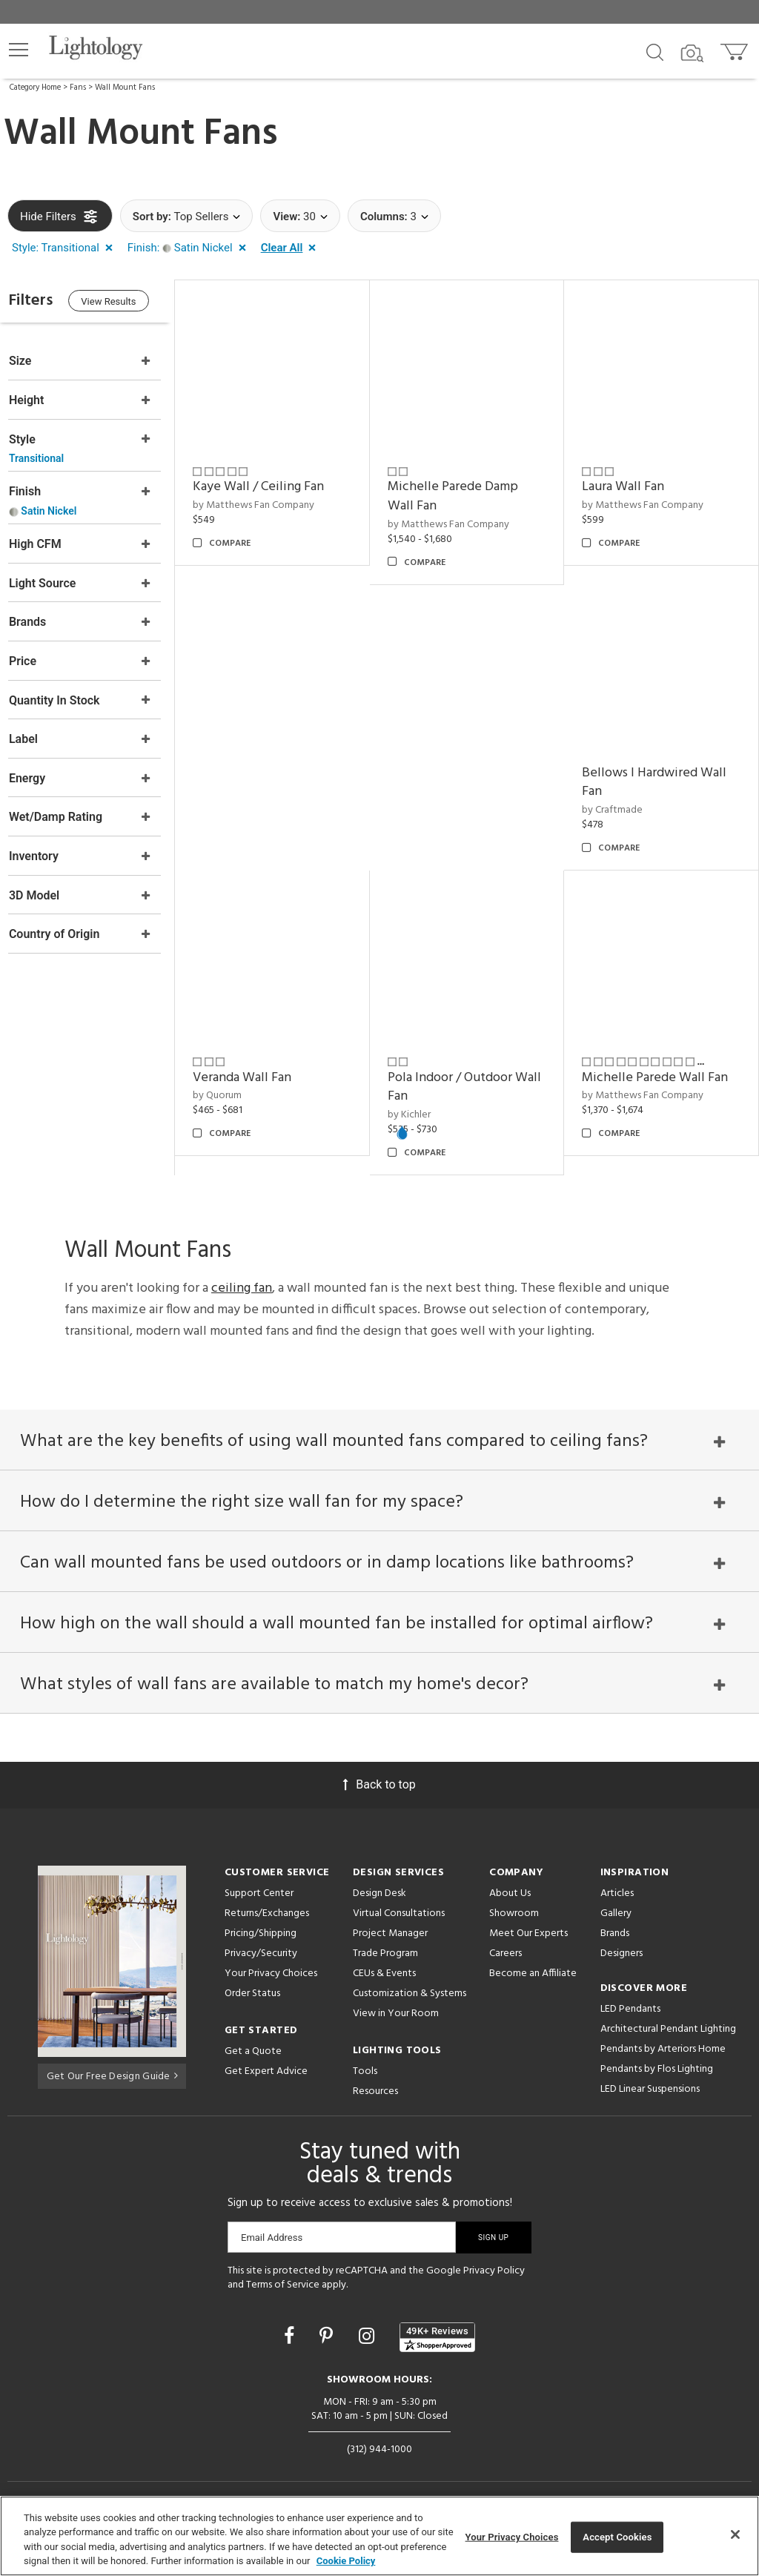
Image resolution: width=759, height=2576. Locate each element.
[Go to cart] (736, 48)
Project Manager (390, 1923)
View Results (129, 302)
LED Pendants (630, 1999)
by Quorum (235, 1077)
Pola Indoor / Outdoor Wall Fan (462, 1068)
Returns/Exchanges (267, 1903)
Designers (621, 1943)
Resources (375, 2081)
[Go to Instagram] (368, 2326)
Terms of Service (282, 2275)
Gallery (616, 1903)
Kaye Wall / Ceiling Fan (276, 481)
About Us (510, 1883)
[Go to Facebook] (291, 2326)
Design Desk (379, 1883)
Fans (78, 87)
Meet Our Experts (528, 1923)
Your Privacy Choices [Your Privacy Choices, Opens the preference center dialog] (512, 2537)
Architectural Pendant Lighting (668, 2019)
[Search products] (654, 51)
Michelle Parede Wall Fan (662, 1059)
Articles (617, 1883)
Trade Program (385, 1943)
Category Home (35, 87)
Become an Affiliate (533, 1963)
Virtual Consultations (399, 1903)
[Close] (735, 2534)
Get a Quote (253, 2041)
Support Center (259, 1883)
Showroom (514, 1903)
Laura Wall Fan (630, 481)
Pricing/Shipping (260, 1923)
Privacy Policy (494, 2261)
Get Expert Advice (266, 2061)
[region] (379, 2536)
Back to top (379, 1775)
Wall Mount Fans (125, 87)
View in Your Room (396, 2003)
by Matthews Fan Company (272, 499)
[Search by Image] (692, 53)
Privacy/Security (261, 1943)
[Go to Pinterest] (328, 2326)
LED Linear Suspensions (650, 2079)
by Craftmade (619, 798)
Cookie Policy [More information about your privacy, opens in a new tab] (346, 2560)
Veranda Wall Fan (260, 1059)
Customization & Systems (409, 1983)
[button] (18, 50)
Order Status (252, 1983)
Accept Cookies (617, 2537)
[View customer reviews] (437, 2327)
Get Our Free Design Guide (112, 2065)
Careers (505, 1943)
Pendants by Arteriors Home (663, 2039)
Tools (365, 2061)
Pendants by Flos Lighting (656, 2059)
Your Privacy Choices (271, 1964)
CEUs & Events (384, 1963)
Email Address (271, 2227)
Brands (614, 1923)
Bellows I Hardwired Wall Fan (661, 770)
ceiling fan (241, 1270)
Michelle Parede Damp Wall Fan (465, 490)
